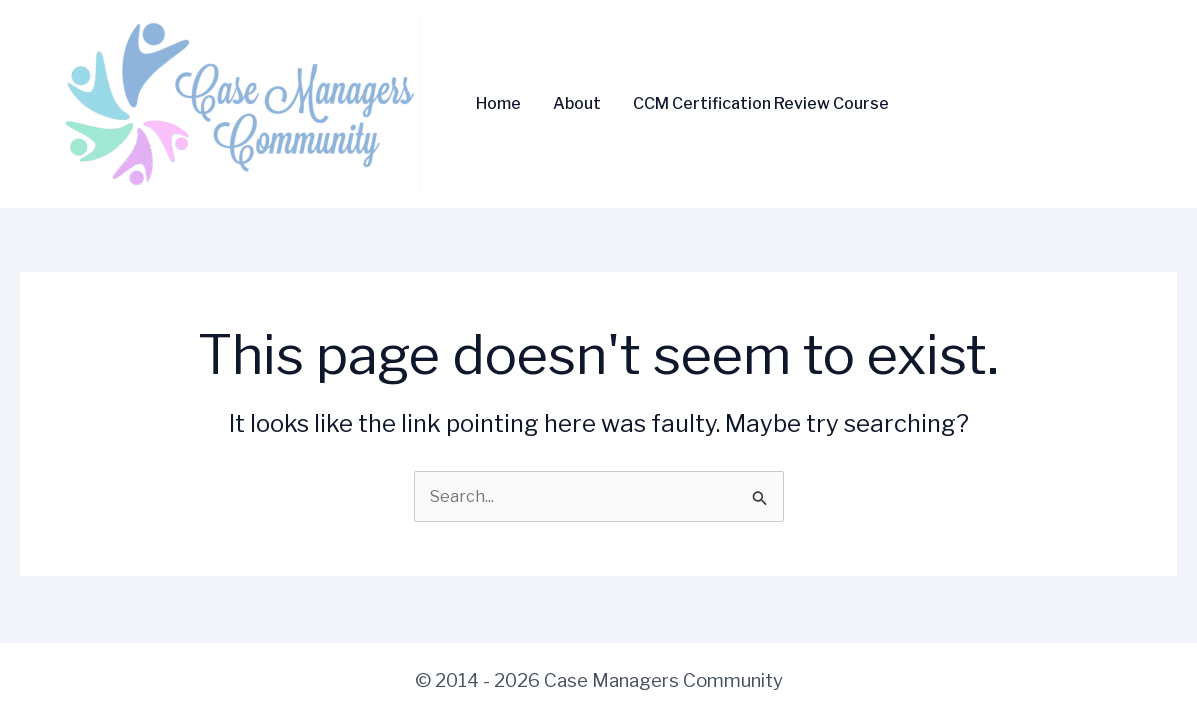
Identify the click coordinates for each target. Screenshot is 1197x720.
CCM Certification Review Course (761, 104)
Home (498, 104)
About (577, 104)
